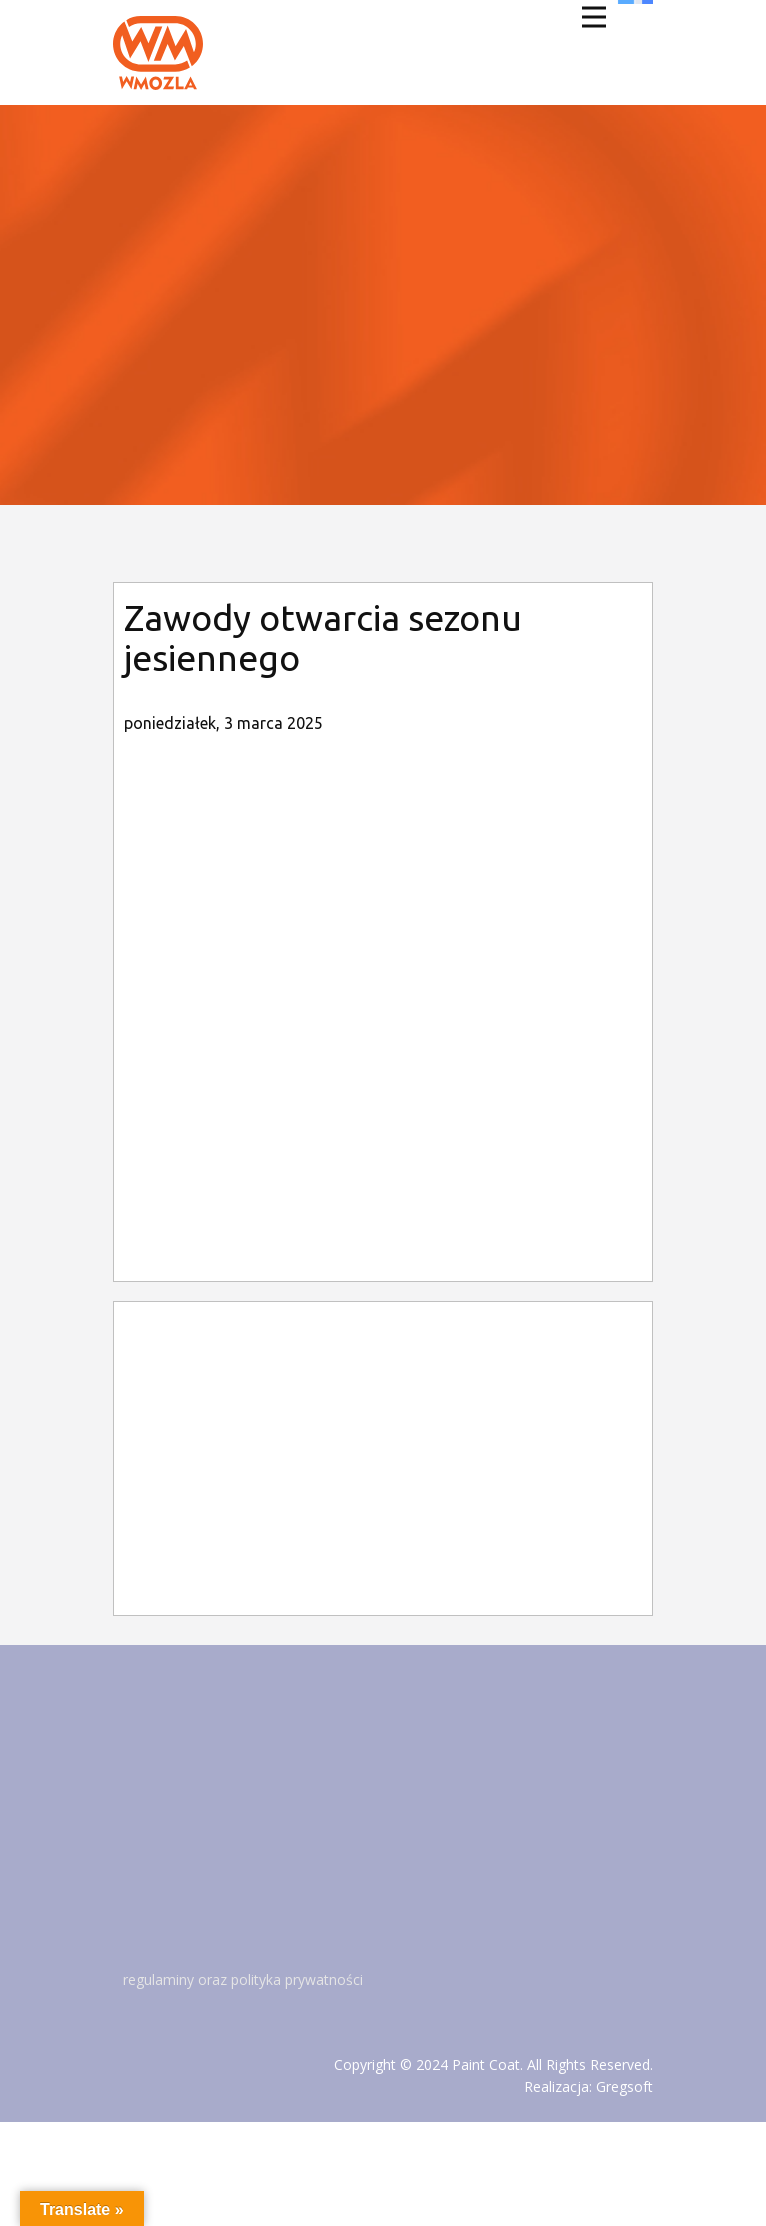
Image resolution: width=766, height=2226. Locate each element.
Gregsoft (624, 2086)
